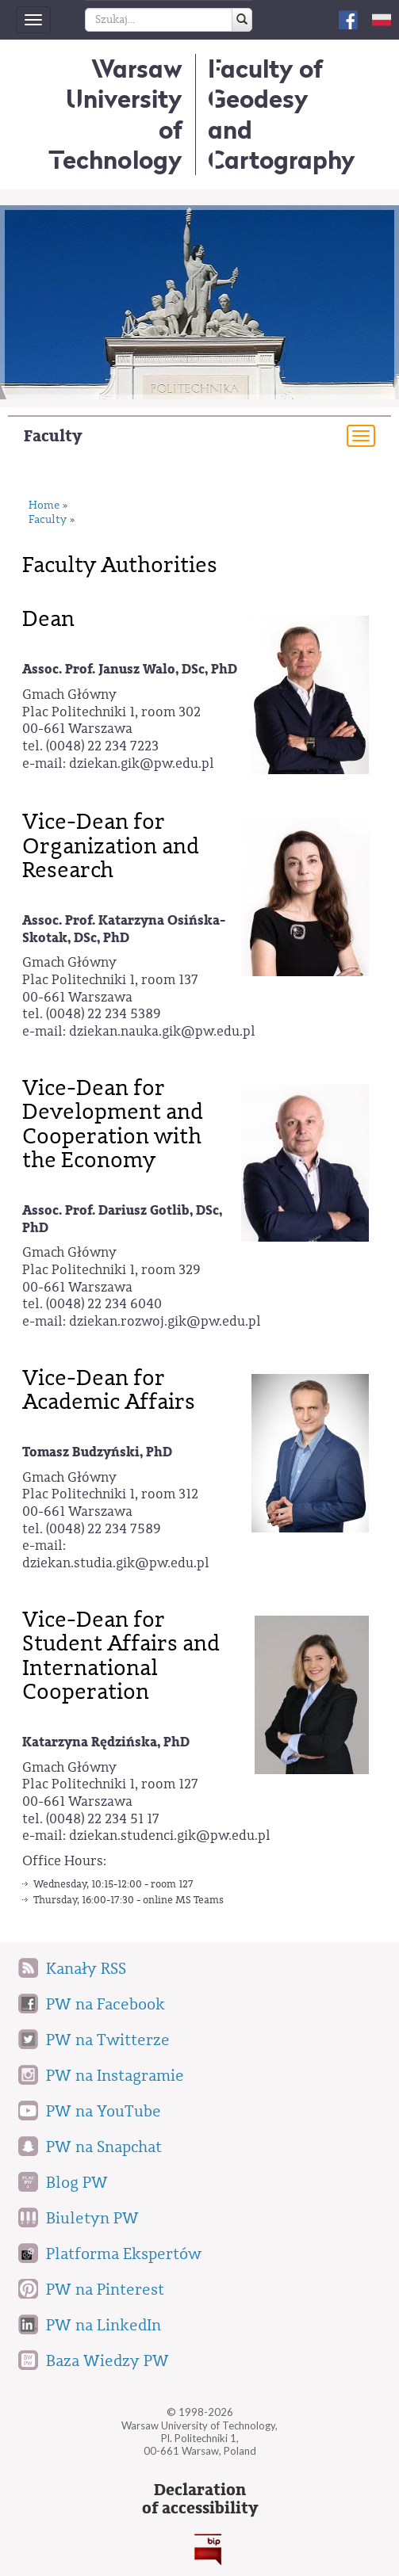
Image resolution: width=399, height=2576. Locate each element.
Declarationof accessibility (200, 2499)
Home (44, 506)
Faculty (53, 436)
